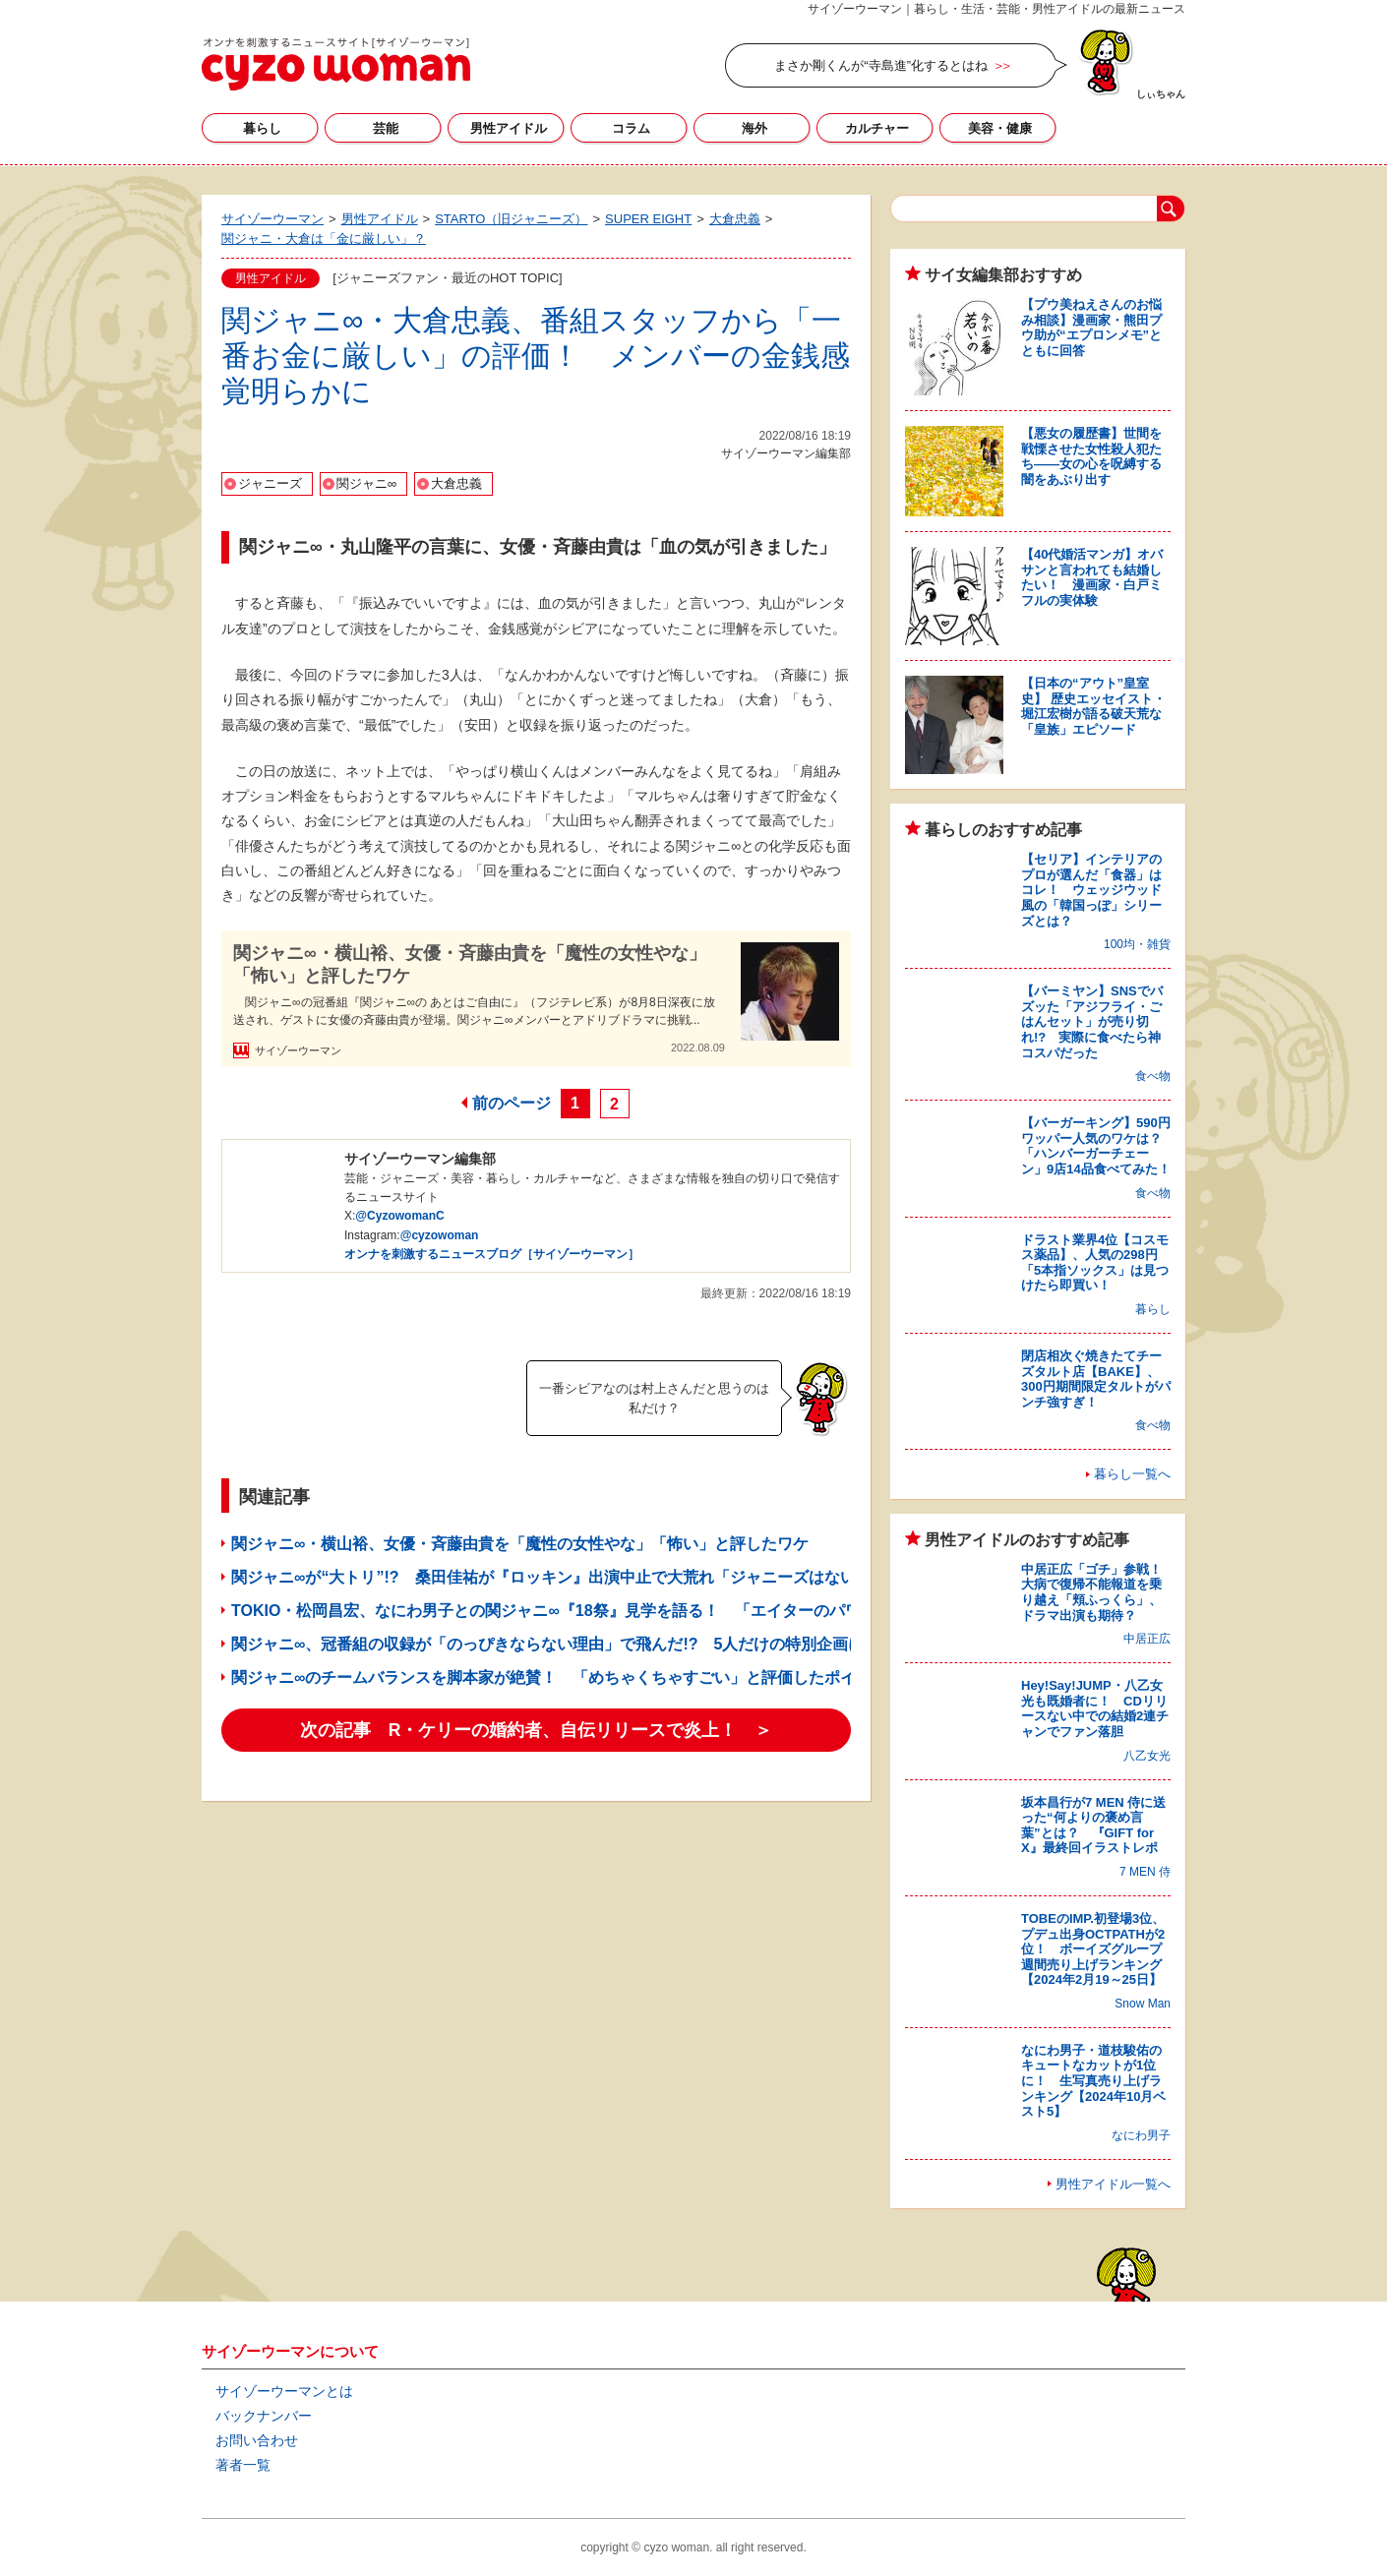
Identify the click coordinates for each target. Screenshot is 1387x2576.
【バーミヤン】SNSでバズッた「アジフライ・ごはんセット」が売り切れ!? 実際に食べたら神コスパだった (1092, 1021)
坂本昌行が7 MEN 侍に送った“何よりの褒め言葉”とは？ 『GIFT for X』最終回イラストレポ (1093, 1825)
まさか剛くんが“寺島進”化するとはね (881, 65)
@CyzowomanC (399, 1216)
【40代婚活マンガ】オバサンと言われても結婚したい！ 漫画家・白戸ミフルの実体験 (1092, 577)
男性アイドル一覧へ (1113, 2184)
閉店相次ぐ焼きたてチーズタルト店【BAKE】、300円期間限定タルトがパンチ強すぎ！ (1096, 1378)
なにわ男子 (1141, 2135)
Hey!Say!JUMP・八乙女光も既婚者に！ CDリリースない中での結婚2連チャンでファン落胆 (1095, 1708)
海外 (754, 128)
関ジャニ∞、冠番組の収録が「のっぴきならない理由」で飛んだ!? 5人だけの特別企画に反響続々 (579, 1644)
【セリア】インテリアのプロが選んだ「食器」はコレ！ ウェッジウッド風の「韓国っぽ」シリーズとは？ (1091, 890)
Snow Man (1143, 2003)
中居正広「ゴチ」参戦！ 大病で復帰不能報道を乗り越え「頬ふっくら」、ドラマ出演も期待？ (1098, 1592)
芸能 (385, 128)
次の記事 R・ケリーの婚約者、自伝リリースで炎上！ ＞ (536, 1730)
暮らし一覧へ (1132, 1474)
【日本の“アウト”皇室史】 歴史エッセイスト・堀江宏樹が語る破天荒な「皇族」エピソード (1093, 706)
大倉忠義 (456, 483)
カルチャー (877, 128)
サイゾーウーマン (336, 63)
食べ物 (1153, 1076)
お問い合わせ (256, 2440)
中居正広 (1147, 1639)
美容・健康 (1000, 128)
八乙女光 (1147, 1756)
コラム (631, 128)
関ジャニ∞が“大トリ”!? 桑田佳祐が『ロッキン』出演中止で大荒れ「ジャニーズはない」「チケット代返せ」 (622, 1577)
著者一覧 (243, 2465)
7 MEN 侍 (1145, 1872)
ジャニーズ (270, 483)
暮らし (262, 128)
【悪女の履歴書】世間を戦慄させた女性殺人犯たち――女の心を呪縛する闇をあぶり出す (1091, 456)
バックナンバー (263, 2416)
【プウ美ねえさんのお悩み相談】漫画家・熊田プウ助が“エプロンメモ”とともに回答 (1091, 327)
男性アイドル (508, 128)
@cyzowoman (439, 1235)
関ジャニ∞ (366, 483)
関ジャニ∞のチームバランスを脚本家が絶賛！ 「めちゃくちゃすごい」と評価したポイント (559, 1677)
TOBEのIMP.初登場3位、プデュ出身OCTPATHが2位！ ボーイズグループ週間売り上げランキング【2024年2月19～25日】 (1093, 1949)
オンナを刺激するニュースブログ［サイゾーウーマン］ (491, 1254)
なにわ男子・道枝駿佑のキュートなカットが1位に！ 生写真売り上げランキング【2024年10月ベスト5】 (1093, 2081)
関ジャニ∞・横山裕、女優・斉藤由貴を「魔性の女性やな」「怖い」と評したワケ (469, 964)
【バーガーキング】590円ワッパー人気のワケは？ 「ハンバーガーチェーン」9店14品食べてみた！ (1098, 1145)
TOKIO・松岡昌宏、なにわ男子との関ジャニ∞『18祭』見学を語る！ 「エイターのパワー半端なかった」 (609, 1610)
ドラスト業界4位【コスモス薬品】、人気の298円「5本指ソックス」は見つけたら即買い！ (1095, 1262)
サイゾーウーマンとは (284, 2391)
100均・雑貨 (1137, 944)
